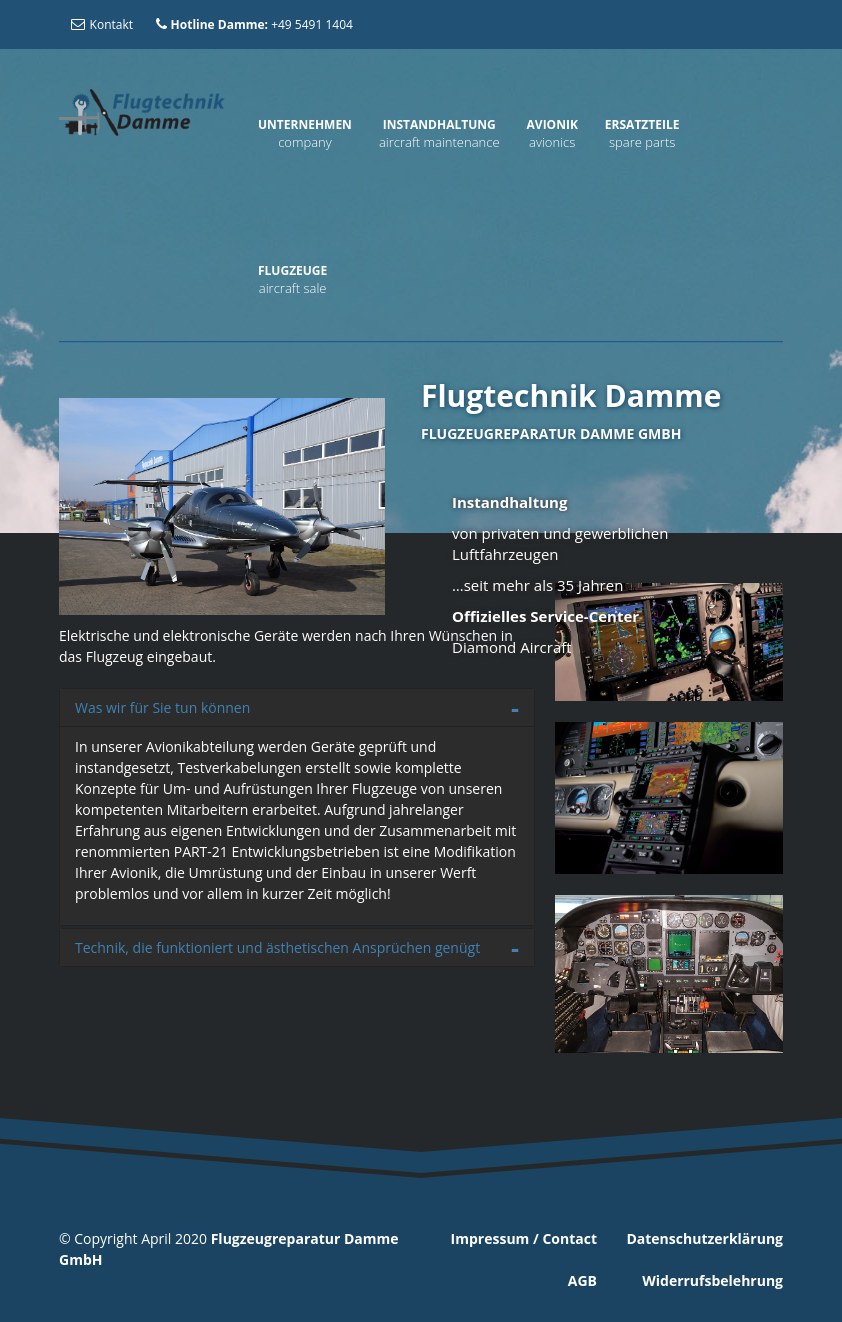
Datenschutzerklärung (704, 1238)
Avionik (552, 124)
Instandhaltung (439, 124)
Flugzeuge (292, 270)
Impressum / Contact (524, 1238)
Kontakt (101, 24)
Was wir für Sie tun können (162, 707)
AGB (582, 1280)
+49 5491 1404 (253, 24)
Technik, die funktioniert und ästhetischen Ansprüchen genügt (277, 947)
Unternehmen (305, 124)
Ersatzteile (642, 124)
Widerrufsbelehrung (712, 1280)
